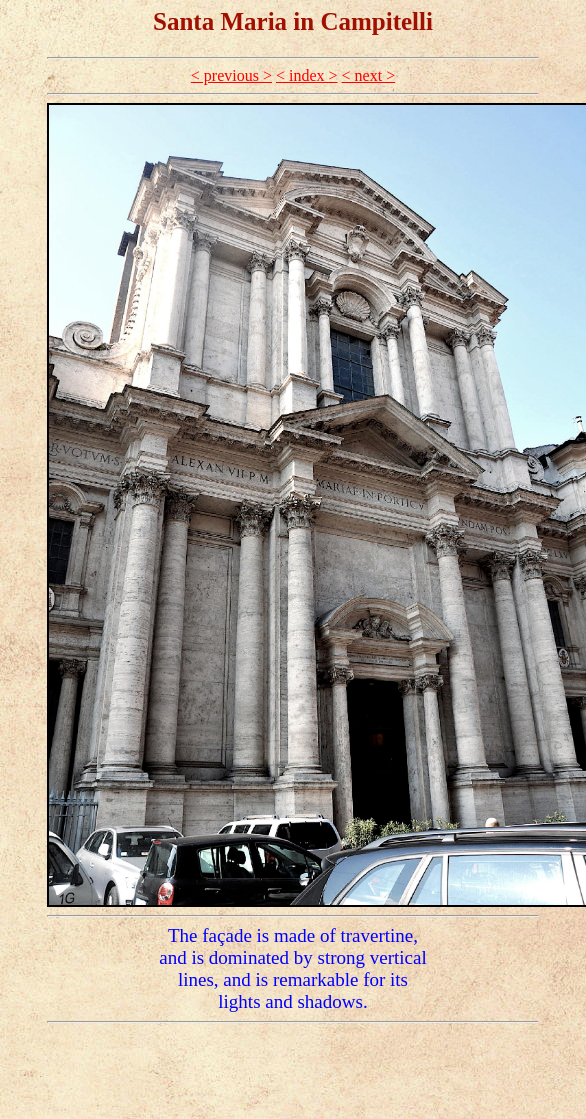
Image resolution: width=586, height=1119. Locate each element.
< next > (369, 75)
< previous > (231, 75)
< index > (307, 75)
